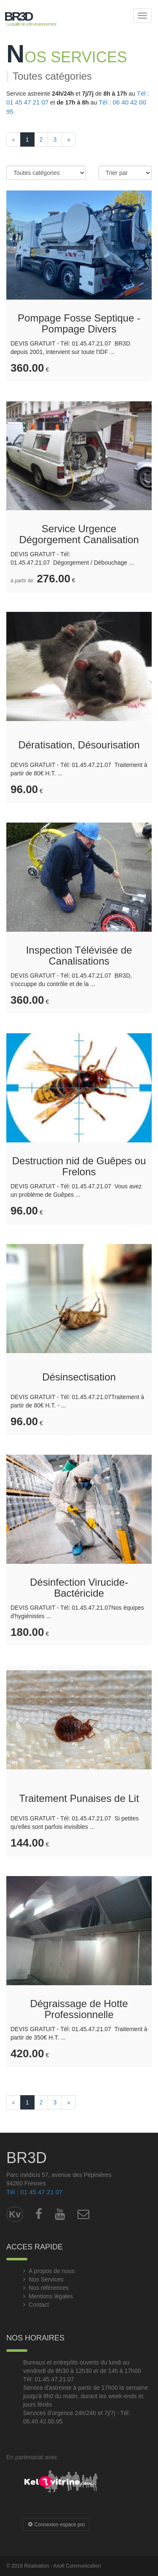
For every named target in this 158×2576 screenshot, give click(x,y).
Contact (39, 2304)
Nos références (49, 2287)
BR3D (18, 16)
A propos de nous (52, 2271)
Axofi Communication (77, 2566)
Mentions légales (51, 2296)
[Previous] (13, 139)
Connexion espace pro (56, 2525)
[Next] (69, 139)
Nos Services (46, 2279)
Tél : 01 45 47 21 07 (34, 2191)
